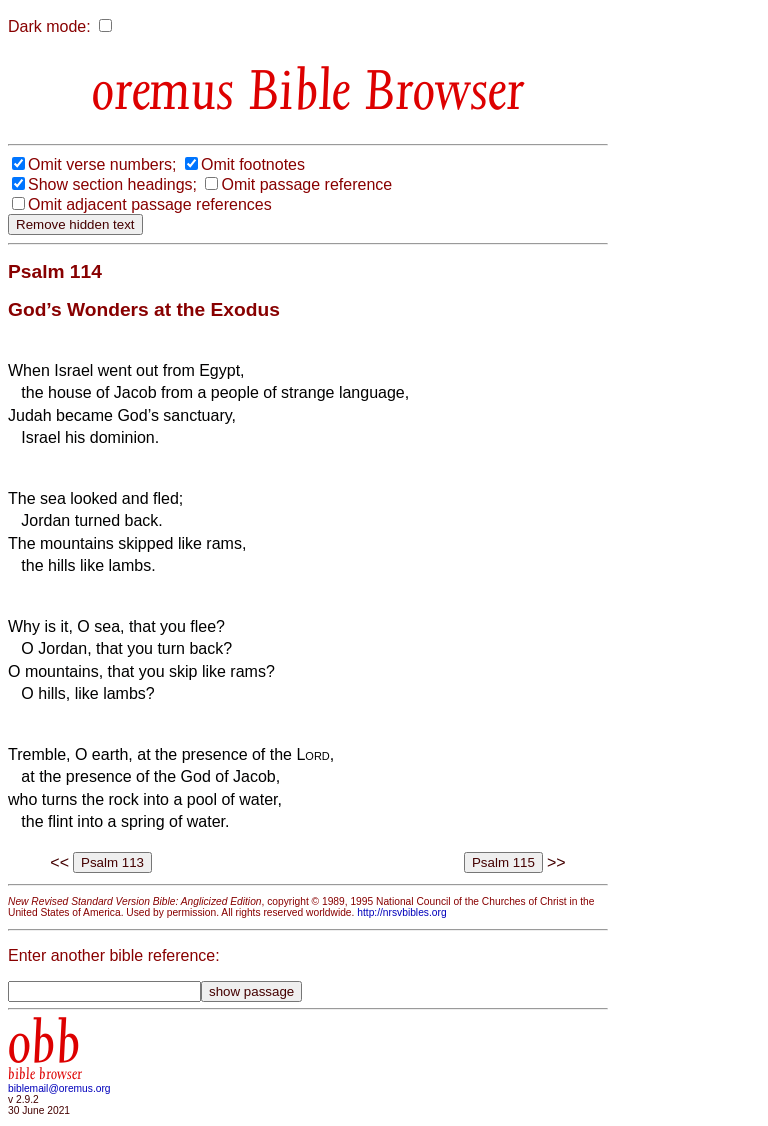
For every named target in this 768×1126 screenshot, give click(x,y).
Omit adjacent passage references (150, 204)
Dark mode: (49, 26)
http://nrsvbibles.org (401, 912)
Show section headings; (112, 184)
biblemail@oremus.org (59, 1088)
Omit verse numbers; (102, 164)
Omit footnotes (253, 164)
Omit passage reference (306, 184)
